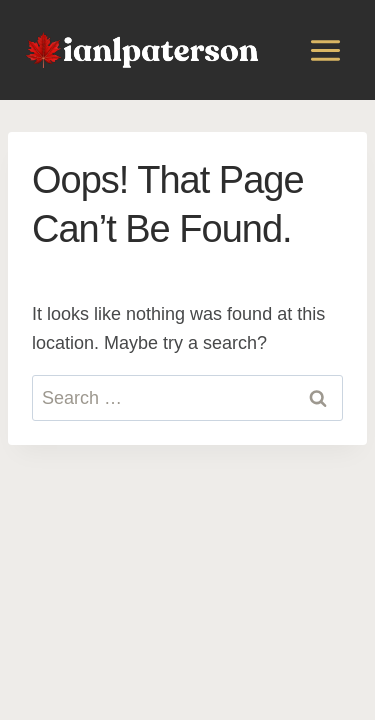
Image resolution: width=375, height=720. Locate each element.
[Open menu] (325, 50)
